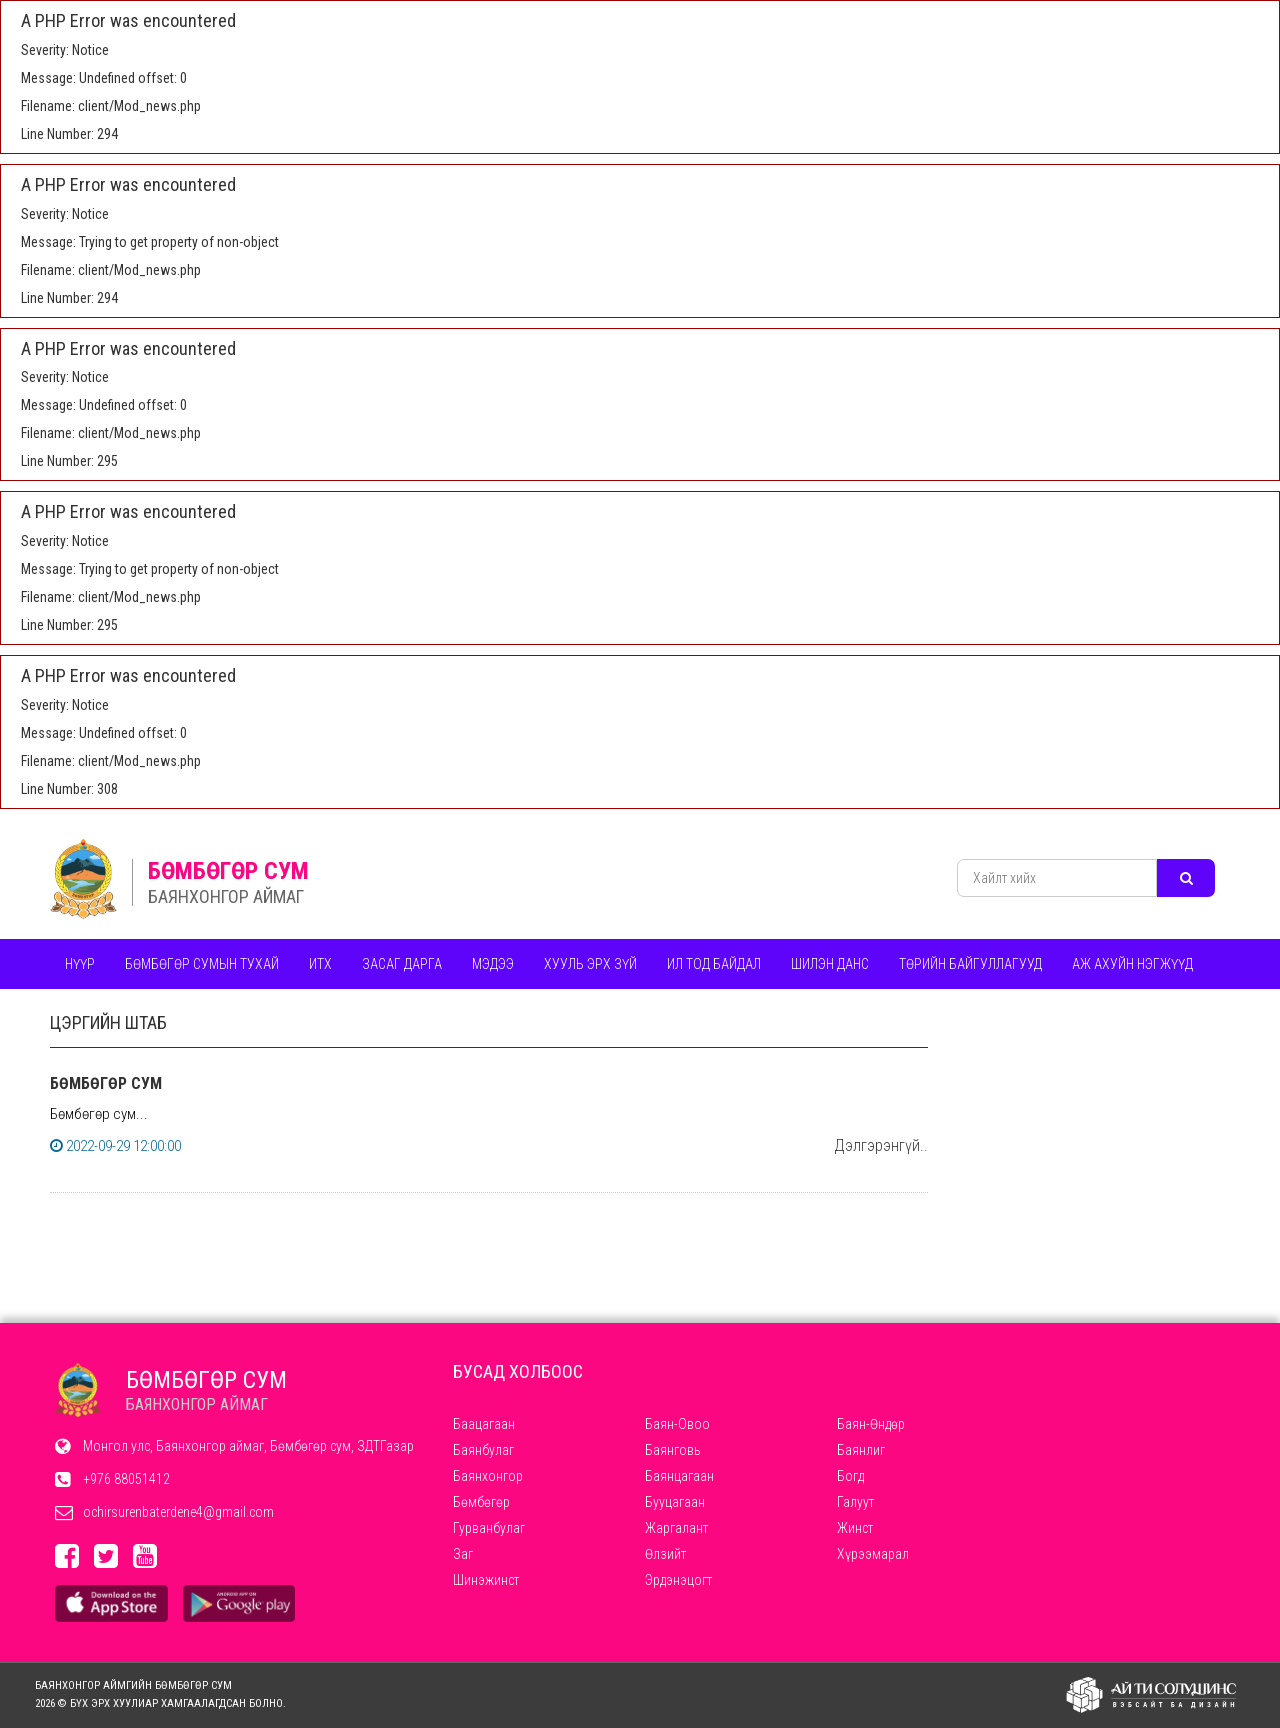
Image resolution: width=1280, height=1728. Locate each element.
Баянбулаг (483, 1450)
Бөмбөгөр (481, 1502)
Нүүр (80, 964)
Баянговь (673, 1450)
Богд (850, 1476)
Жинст (855, 1528)
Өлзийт (665, 1554)
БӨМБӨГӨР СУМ (228, 871)
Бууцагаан (675, 1502)
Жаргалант (676, 1528)
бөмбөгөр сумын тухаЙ (202, 964)
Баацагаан (484, 1424)
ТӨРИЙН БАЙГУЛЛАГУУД (970, 964)
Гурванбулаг (489, 1528)
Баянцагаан (679, 1476)
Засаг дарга (402, 964)
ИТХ (320, 964)
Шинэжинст (486, 1580)
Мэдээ (493, 964)
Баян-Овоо (677, 1424)
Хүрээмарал (873, 1554)
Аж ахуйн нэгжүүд (1132, 964)
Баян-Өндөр (871, 1424)
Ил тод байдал (714, 964)
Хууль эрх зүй (590, 964)
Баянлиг (861, 1450)
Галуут (855, 1502)
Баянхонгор (488, 1476)
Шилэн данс (830, 964)
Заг (463, 1554)
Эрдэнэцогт (678, 1580)
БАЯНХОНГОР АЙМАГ (226, 896)
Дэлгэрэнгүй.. (881, 1145)
